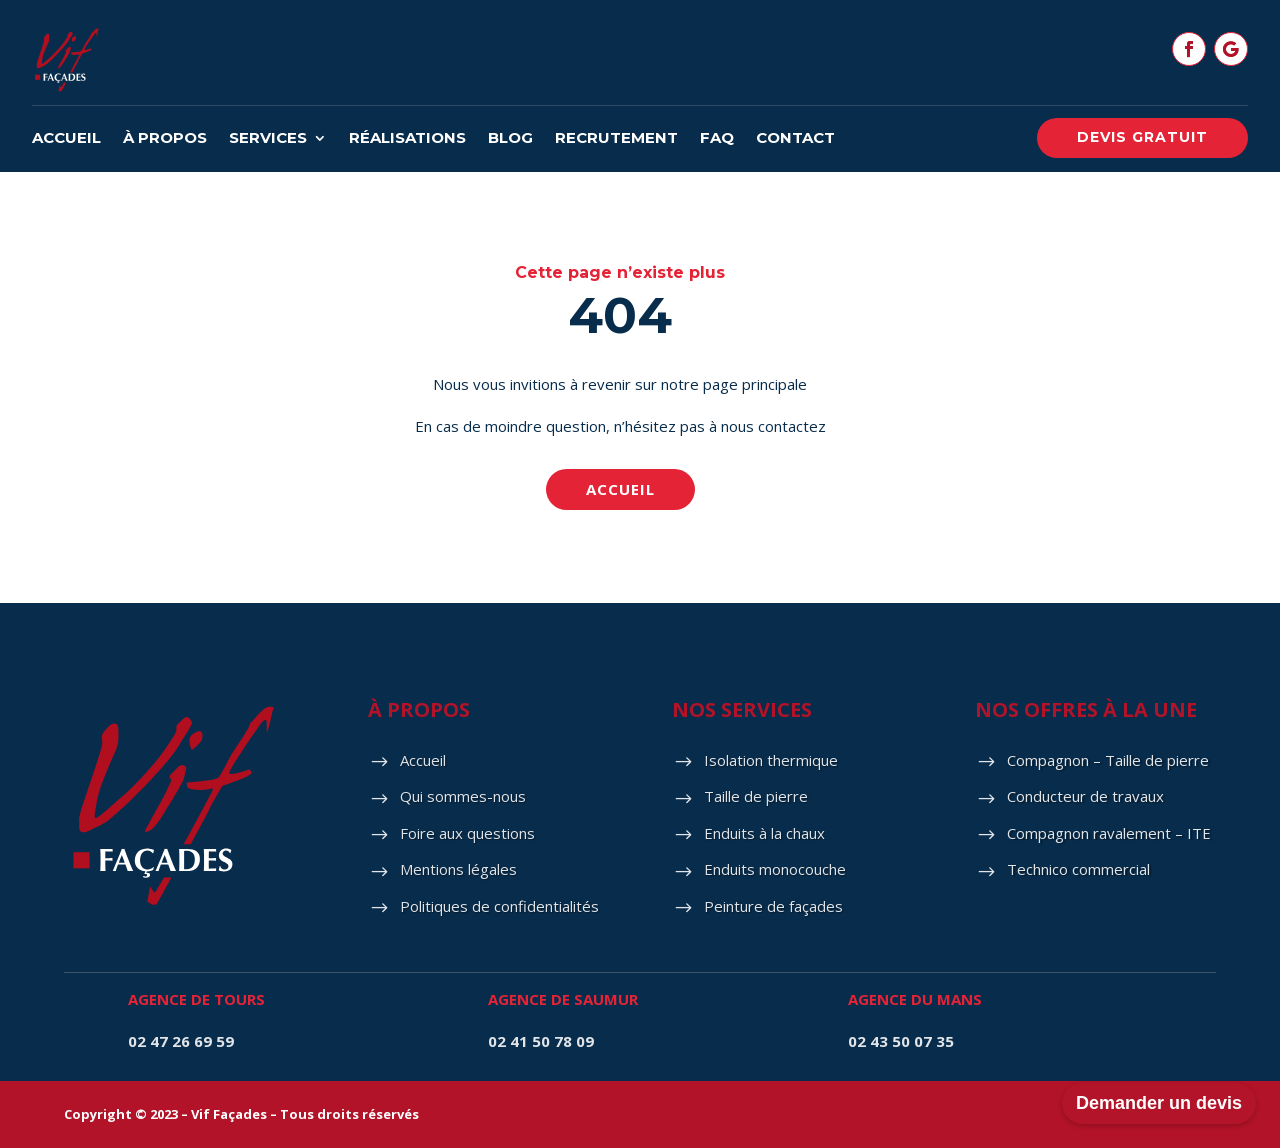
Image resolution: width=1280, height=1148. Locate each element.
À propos (165, 139)
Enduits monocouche (775, 869)
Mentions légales (458, 869)
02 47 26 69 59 (181, 1041)
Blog (510, 139)
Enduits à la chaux (764, 833)
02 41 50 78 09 (541, 1041)
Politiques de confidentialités (499, 906)
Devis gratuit (1142, 137)
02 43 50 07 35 (901, 1041)
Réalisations (407, 139)
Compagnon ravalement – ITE (1109, 833)
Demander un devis (1159, 1103)
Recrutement (616, 139)
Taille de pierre (756, 796)
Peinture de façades (773, 906)
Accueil (66, 139)
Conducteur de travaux (1085, 796)
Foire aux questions (467, 833)
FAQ (717, 139)
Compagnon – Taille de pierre (1108, 760)
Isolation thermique (771, 760)
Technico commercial (1078, 869)
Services (268, 139)
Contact (795, 139)
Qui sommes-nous (463, 796)
